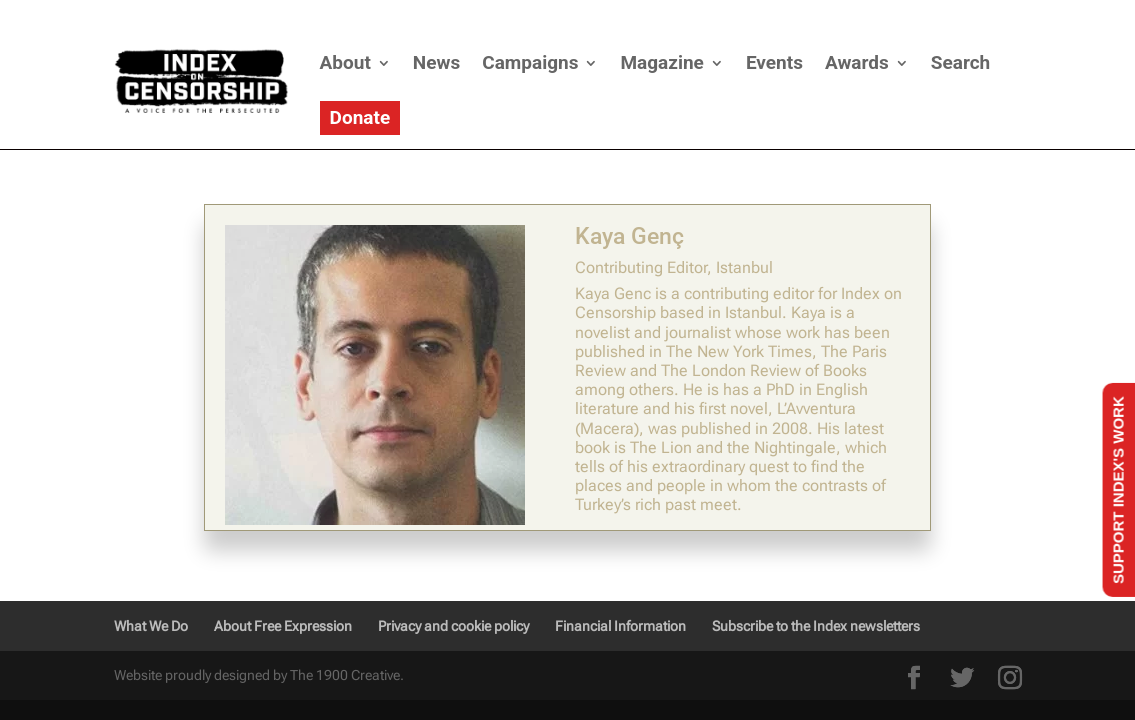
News (436, 62)
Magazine (661, 62)
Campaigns (530, 62)
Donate (360, 117)
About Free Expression (283, 626)
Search (960, 62)
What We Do (151, 626)
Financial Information (620, 626)
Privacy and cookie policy (453, 626)
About (345, 62)
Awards (857, 62)
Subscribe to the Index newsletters (816, 626)
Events (774, 62)
